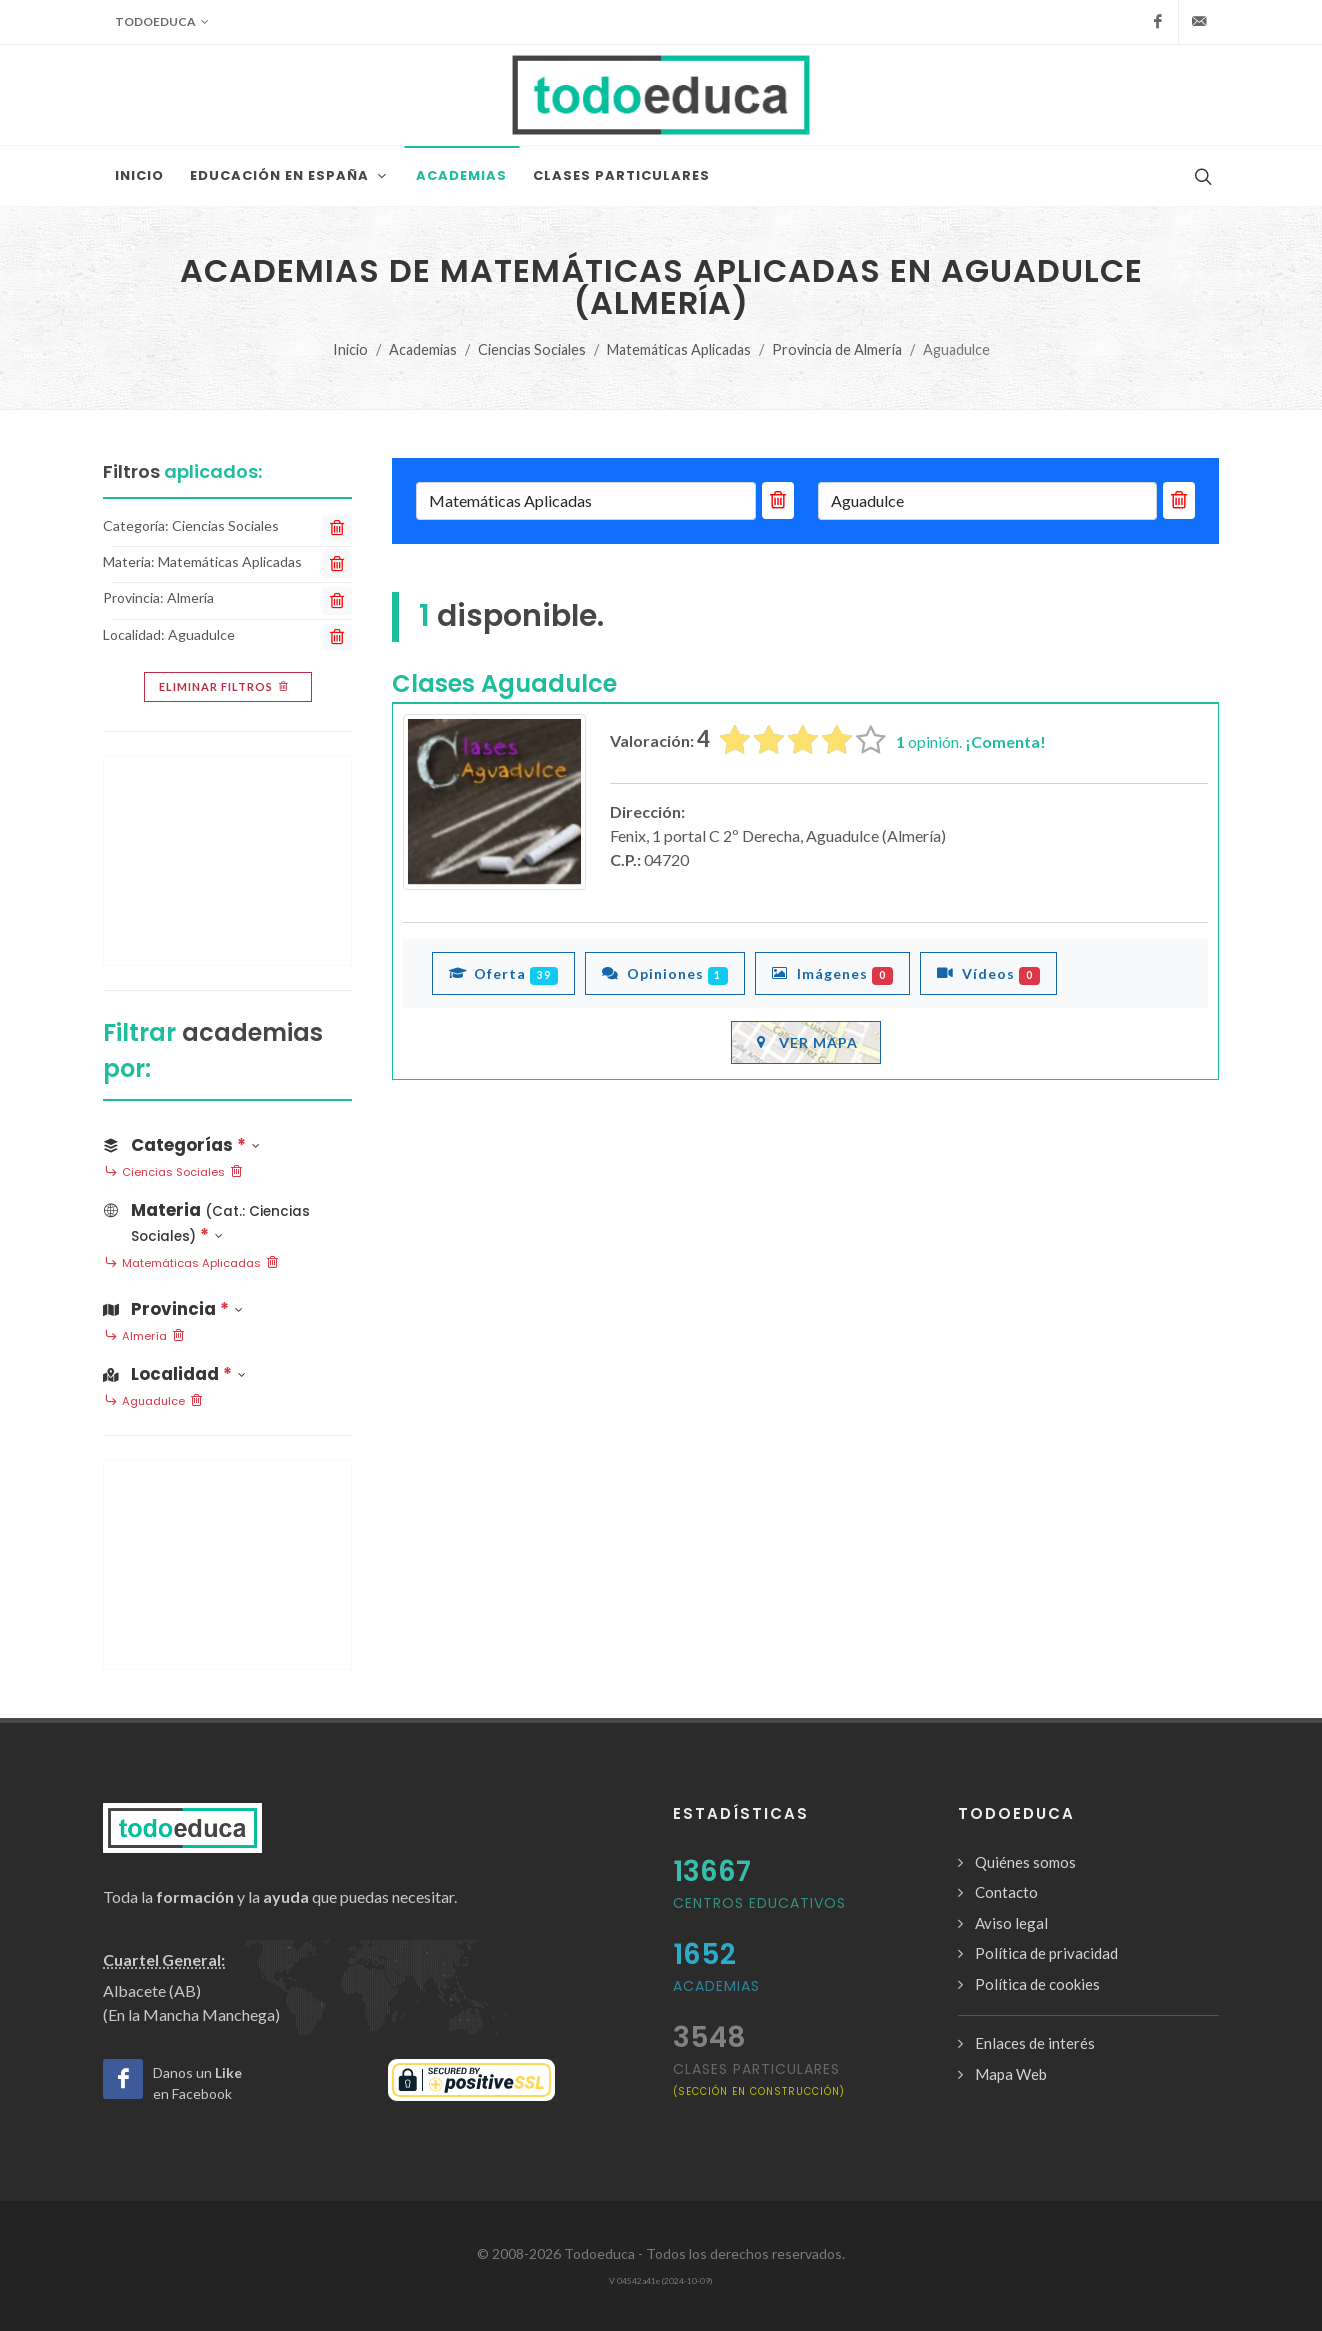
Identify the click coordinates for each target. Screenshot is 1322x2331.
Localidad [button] (174, 1374)
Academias (423, 349)
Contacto (1006, 1892)
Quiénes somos (1025, 1862)
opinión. (971, 741)
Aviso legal (1011, 1923)
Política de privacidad (1046, 1953)
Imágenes (832, 973)
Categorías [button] (181, 1145)
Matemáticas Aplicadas (679, 349)
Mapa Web (1011, 2074)
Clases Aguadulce (504, 683)
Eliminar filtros (225, 687)
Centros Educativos (759, 1903)
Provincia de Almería (837, 349)
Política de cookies (1037, 1984)
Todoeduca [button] (162, 22)
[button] (227, 1219)
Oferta (503, 973)
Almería (144, 1337)
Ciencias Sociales (532, 349)
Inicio (350, 349)
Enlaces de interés (1035, 2043)
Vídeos (988, 973)
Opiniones (665, 973)
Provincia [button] (173, 1309)
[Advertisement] (227, 861)
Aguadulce (153, 1402)
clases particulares (759, 2078)
